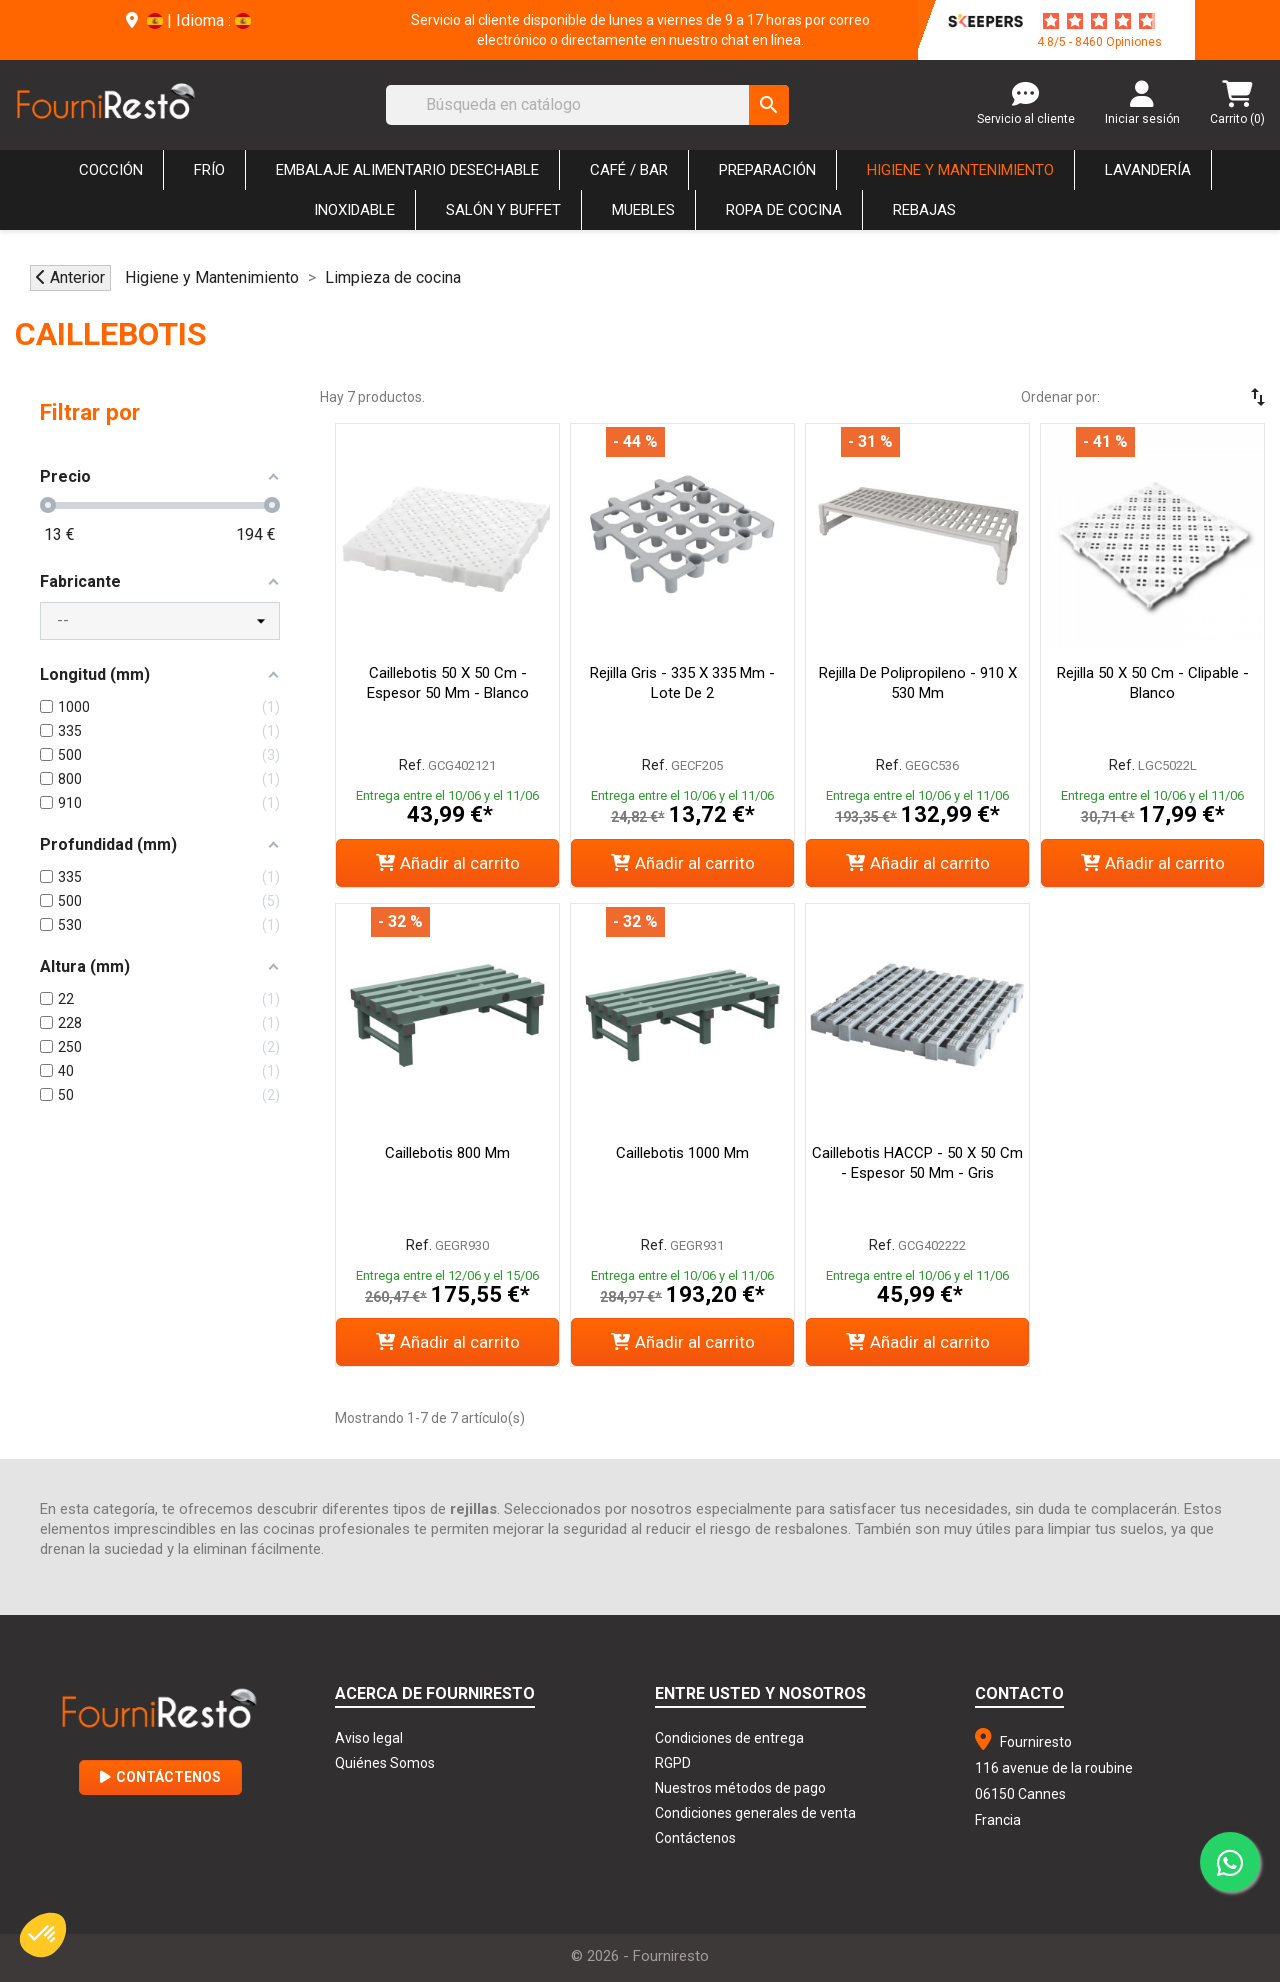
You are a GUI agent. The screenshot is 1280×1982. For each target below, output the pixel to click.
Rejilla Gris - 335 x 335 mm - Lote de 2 (682, 683)
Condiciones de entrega (729, 1738)
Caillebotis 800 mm (447, 1153)
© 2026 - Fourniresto (640, 1956)
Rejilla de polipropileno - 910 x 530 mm (918, 683)
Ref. (412, 765)
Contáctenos (160, 1777)
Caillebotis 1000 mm (682, 1153)
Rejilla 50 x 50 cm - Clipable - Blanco (1153, 683)
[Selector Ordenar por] (1200, 397)
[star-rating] (1099, 21)
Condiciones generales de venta (755, 1813)
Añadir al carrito (448, 863)
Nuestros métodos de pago (740, 1788)
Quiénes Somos (385, 1763)
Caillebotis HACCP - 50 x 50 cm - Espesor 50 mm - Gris (917, 1163)
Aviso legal (369, 1738)
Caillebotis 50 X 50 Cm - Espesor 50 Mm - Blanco (448, 683)
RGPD (673, 1763)
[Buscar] (587, 105)
